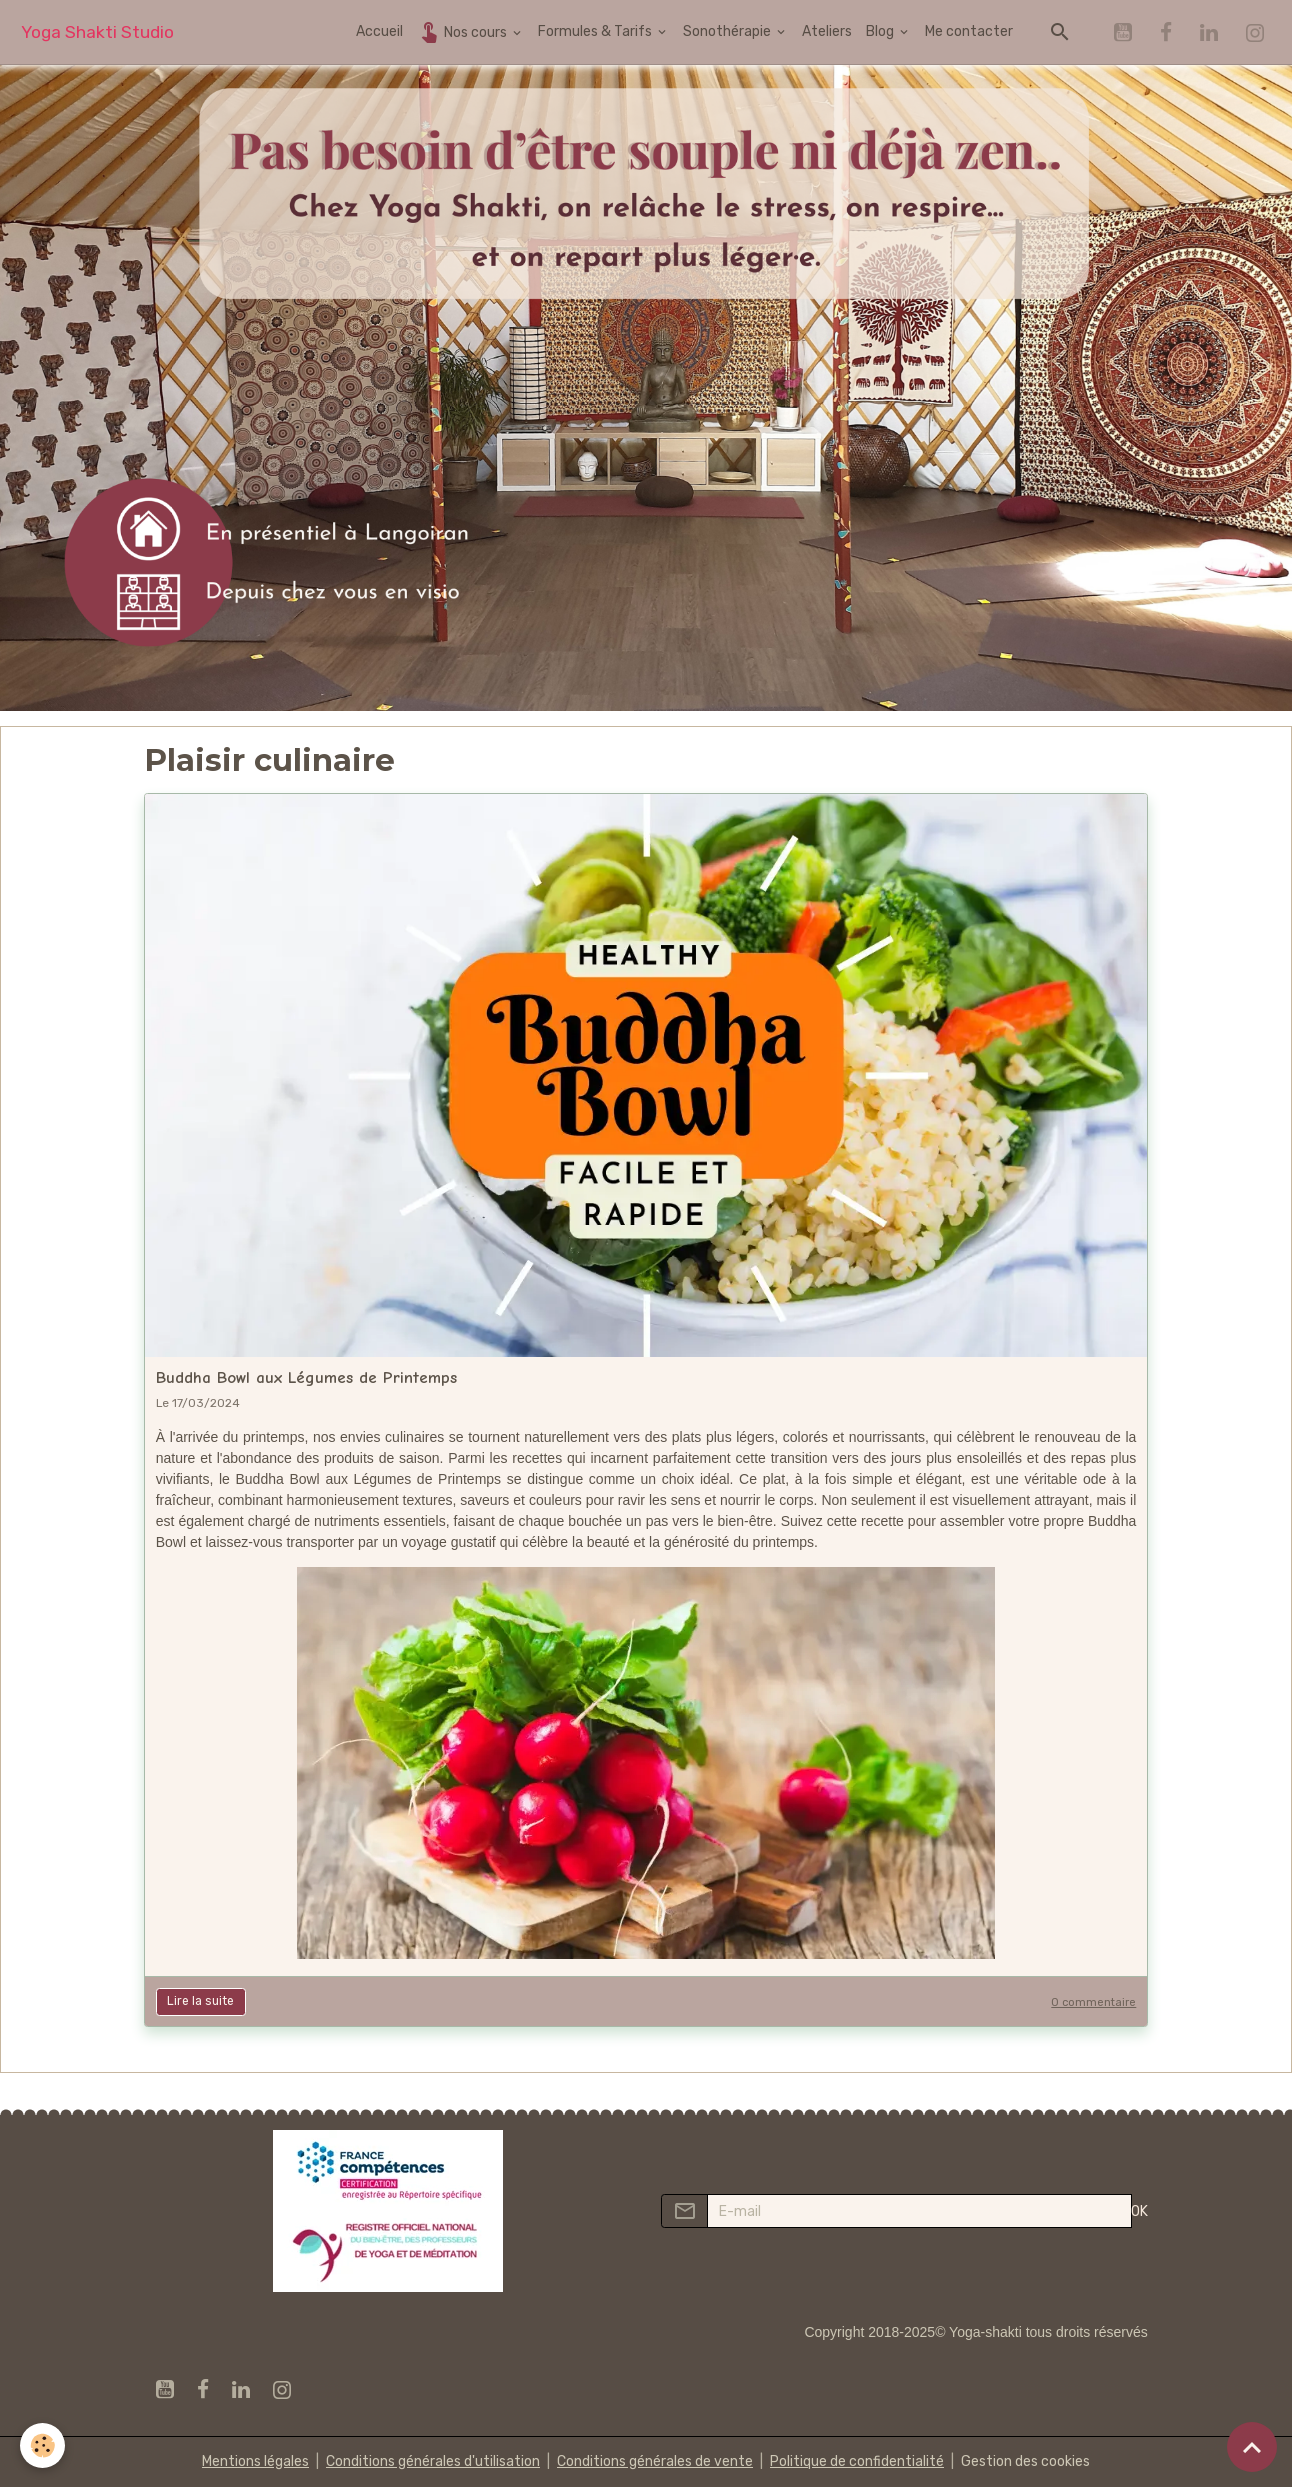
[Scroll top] (1252, 2447)
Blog (881, 31)
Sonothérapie (728, 31)
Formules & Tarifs (596, 31)
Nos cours (463, 31)
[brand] (97, 32)
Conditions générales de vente (655, 2461)
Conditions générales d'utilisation (433, 2461)
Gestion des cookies (1025, 2461)
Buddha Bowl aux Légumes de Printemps (306, 1377)
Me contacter (969, 31)
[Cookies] (42, 2445)
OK (1139, 2211)
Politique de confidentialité (857, 2461)
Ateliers (827, 31)
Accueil (379, 31)
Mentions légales (255, 2461)
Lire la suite (200, 2001)
